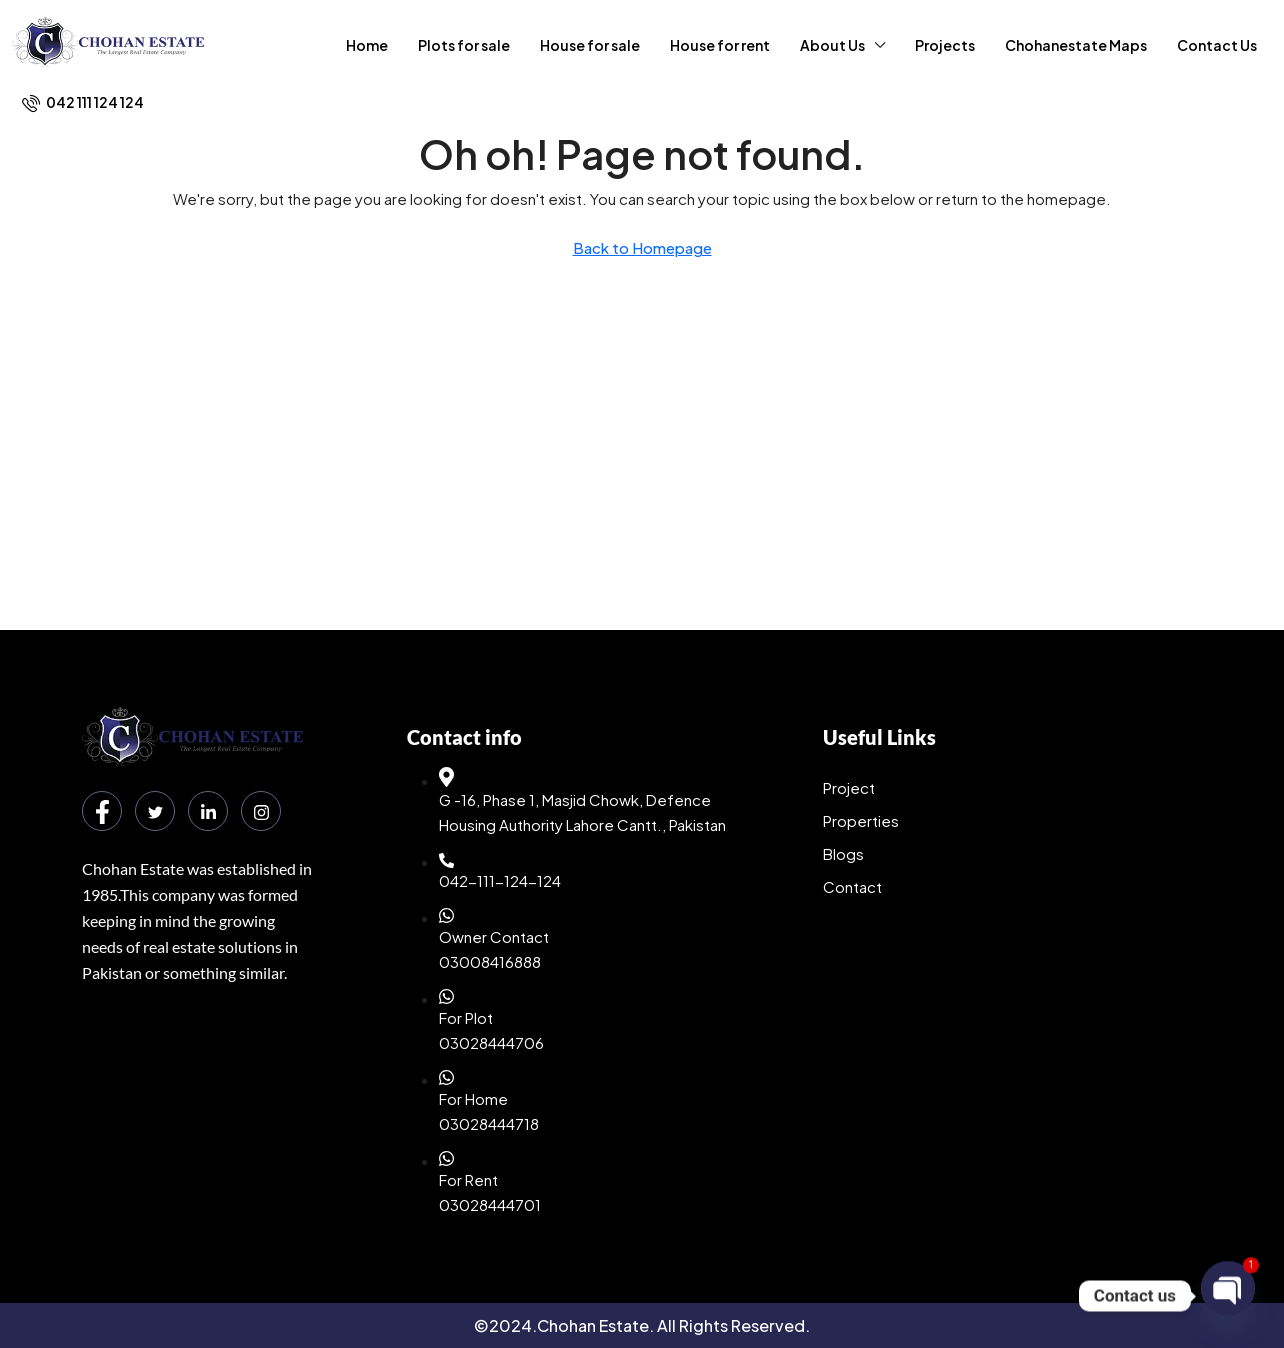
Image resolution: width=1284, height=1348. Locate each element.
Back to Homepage (642, 247)
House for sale (590, 45)
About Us (832, 45)
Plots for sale (464, 45)
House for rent (720, 45)
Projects (945, 45)
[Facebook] (102, 811)
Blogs (843, 853)
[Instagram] (261, 811)
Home (367, 45)
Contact (852, 886)
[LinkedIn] (208, 811)
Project (849, 787)
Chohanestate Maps (1076, 45)
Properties (861, 820)
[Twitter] (155, 811)
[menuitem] (83, 102)
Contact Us (1217, 45)
